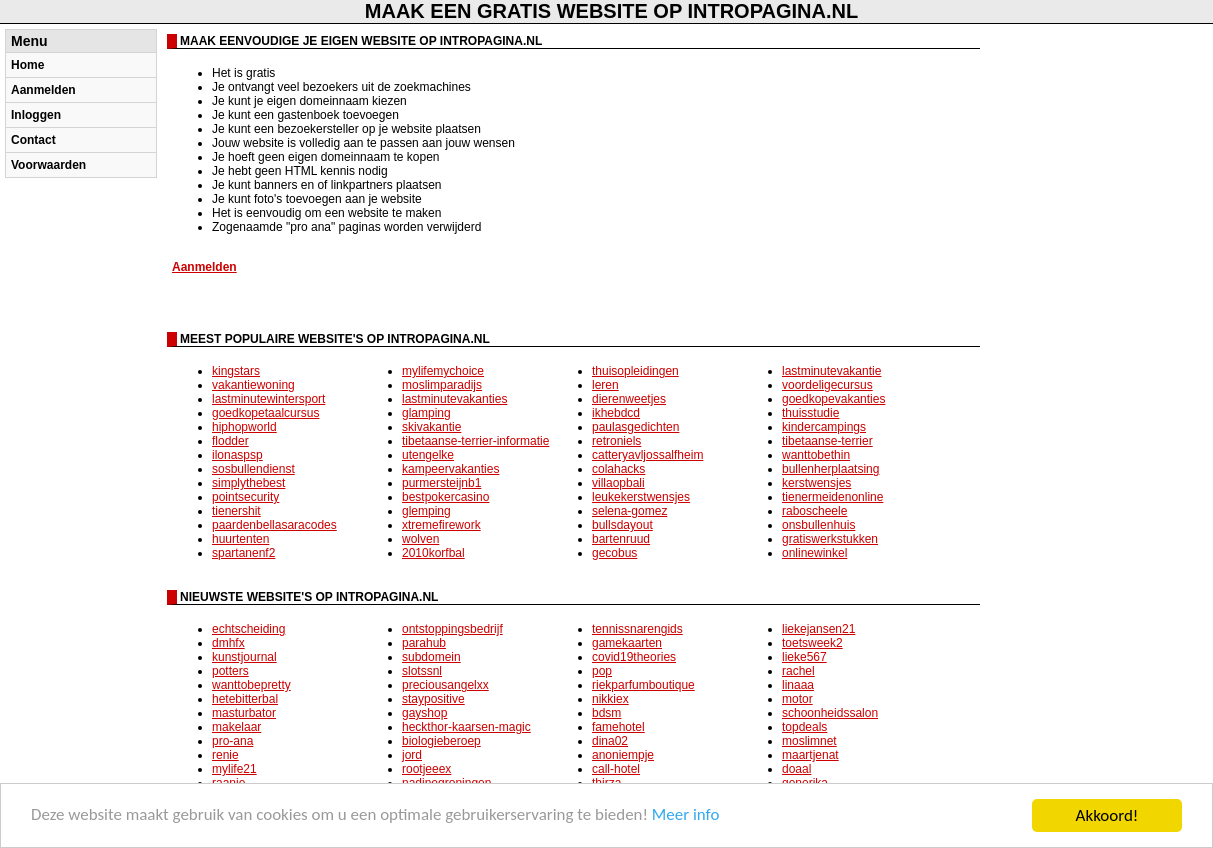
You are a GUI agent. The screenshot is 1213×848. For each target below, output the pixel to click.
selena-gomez (629, 511)
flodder (230, 441)
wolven (420, 539)
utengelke (428, 455)
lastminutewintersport (268, 399)
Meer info (688, 817)
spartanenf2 (243, 553)
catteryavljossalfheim (647, 455)
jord (412, 755)
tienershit (236, 511)
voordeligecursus (827, 385)
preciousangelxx (445, 685)
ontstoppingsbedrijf (452, 629)
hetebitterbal (245, 699)
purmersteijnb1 (441, 483)
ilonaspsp (237, 455)
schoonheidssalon (830, 713)
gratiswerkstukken (830, 539)
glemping (426, 511)
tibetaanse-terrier (827, 441)
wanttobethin (816, 455)
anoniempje (623, 755)
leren (605, 385)
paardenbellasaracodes (274, 525)
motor (797, 699)
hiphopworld (244, 427)
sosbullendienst (253, 469)
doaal (796, 769)
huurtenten (240, 539)
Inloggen (36, 115)
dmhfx (228, 643)
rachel (798, 671)
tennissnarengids (637, 629)
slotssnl (422, 671)
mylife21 (234, 769)
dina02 (610, 741)
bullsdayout (622, 525)
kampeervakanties (450, 469)
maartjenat (810, 755)
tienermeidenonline (832, 497)
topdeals (804, 727)
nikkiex (610, 699)
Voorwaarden (48, 165)
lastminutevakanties (454, 399)
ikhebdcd (616, 413)
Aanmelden (43, 90)
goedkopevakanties (833, 399)
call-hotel (616, 769)
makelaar (236, 727)
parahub (424, 643)
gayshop (424, 713)
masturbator (244, 713)
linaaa (798, 685)
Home (27, 65)
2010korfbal (433, 553)
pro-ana (232, 741)
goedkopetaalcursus (265, 413)
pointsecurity (245, 497)
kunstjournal (244, 657)
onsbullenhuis (818, 525)
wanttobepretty (251, 685)
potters (230, 671)
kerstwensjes (816, 483)
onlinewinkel (814, 553)
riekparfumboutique (643, 685)
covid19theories (634, 657)
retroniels (616, 441)
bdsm (606, 713)
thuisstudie (810, 413)
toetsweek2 (812, 643)
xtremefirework (441, 525)
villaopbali (618, 483)
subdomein (431, 657)
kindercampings (824, 427)
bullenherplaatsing (830, 469)
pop (602, 671)
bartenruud (621, 539)
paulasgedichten (635, 427)
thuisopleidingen (635, 371)
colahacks (618, 469)
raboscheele (814, 511)
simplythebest (248, 483)
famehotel (618, 727)
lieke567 (804, 657)
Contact (33, 140)
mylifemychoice (443, 371)
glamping (426, 413)
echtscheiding (248, 629)
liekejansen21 (818, 629)
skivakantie (431, 427)
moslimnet (809, 741)
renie (225, 755)
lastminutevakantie (831, 371)
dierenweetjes (629, 399)
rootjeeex (426, 769)
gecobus (614, 553)
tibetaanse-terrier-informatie (475, 441)
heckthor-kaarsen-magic (466, 727)
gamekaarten (627, 643)
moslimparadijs (442, 385)
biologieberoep (441, 741)
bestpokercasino (445, 497)
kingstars (236, 371)
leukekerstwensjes (641, 497)
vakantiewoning (253, 385)
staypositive (433, 699)
